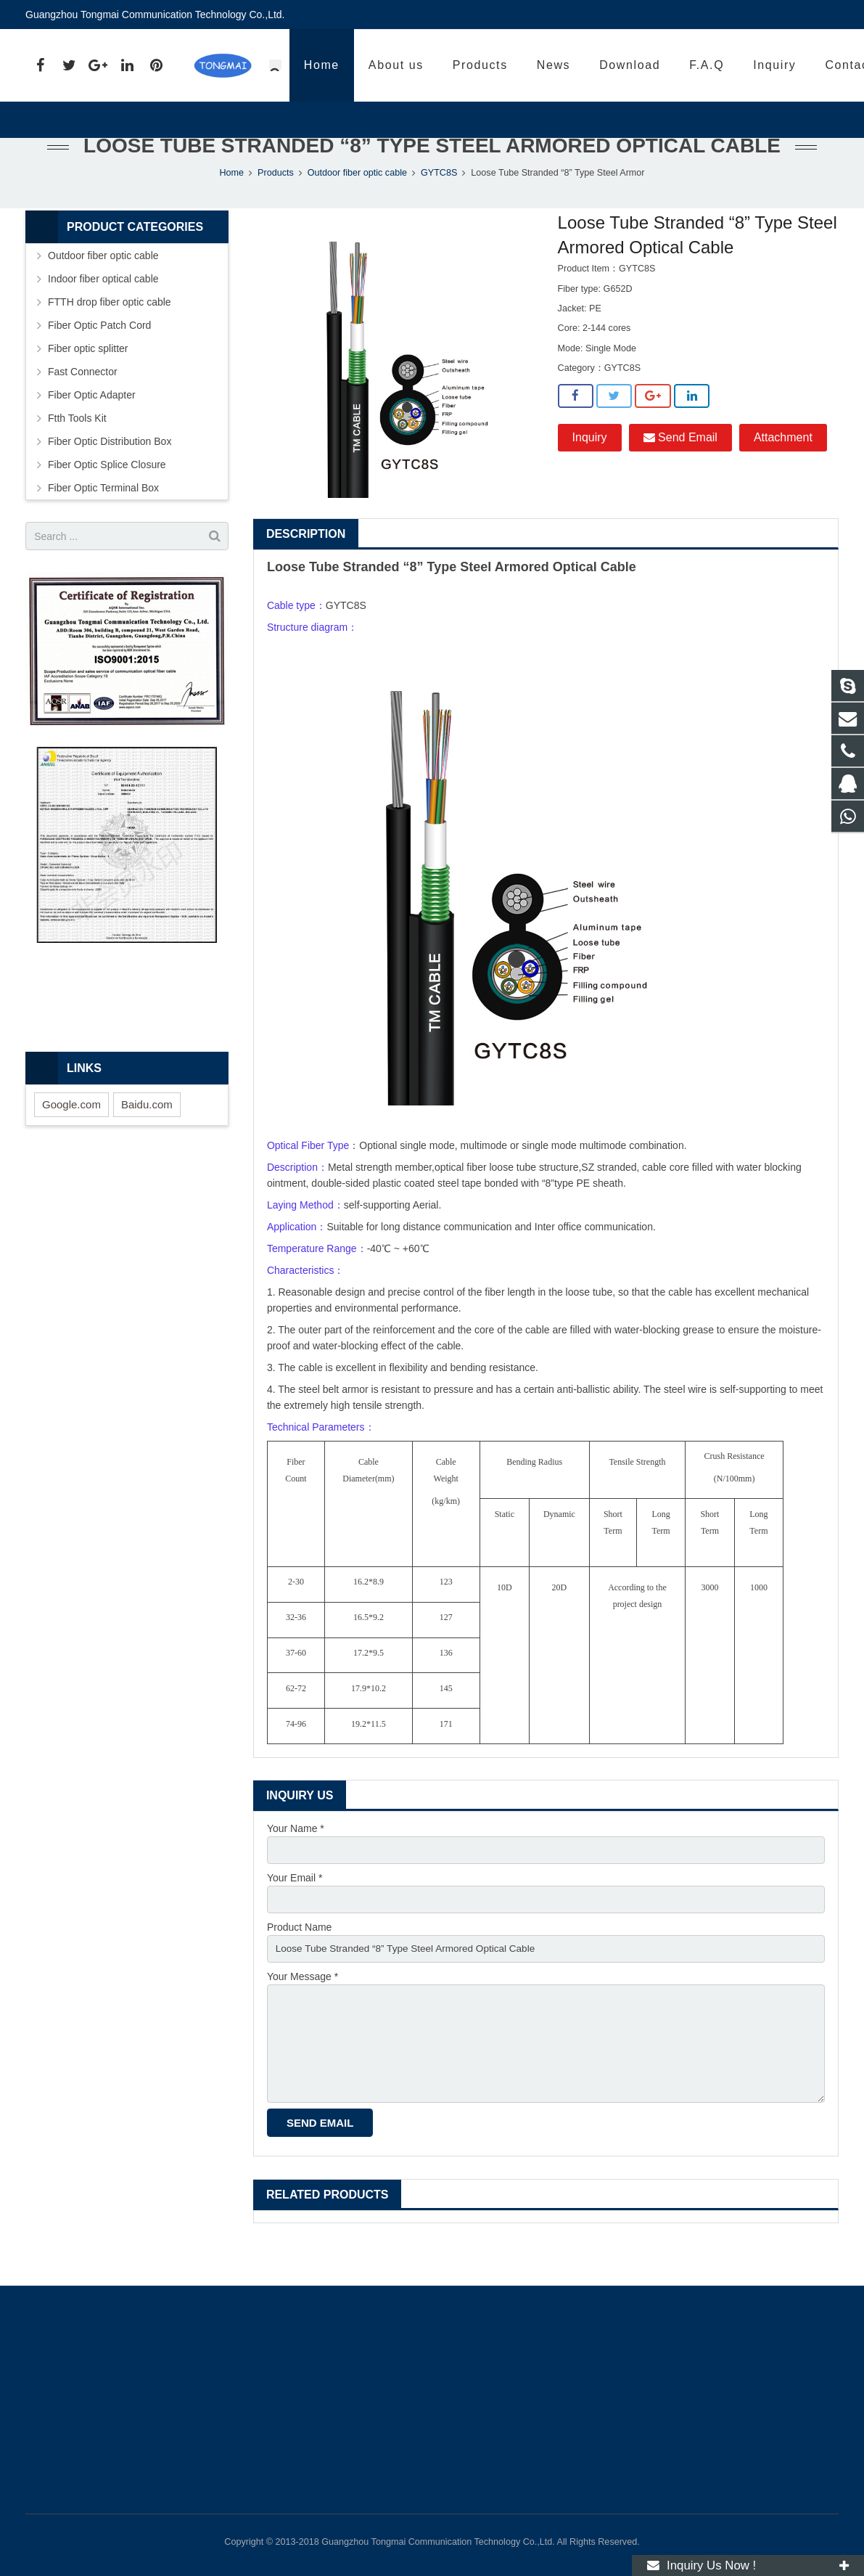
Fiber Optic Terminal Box (103, 518)
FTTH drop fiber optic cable (109, 332)
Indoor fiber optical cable (103, 309)
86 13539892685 (631, 66)
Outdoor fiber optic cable (357, 203)
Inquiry (589, 468)
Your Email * (295, 1909)
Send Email (680, 468)
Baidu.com (147, 1135)
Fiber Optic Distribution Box (109, 472)
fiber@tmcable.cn (777, 66)
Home (231, 203)
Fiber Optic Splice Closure (107, 495)
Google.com (71, 1135)
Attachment (783, 468)
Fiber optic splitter (88, 379)
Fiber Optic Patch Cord (99, 355)
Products (276, 203)
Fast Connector (83, 402)
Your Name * (295, 1859)
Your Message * (302, 2010)
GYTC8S (439, 203)
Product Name (299, 1959)
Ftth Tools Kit (77, 448)
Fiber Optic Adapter (92, 425)
